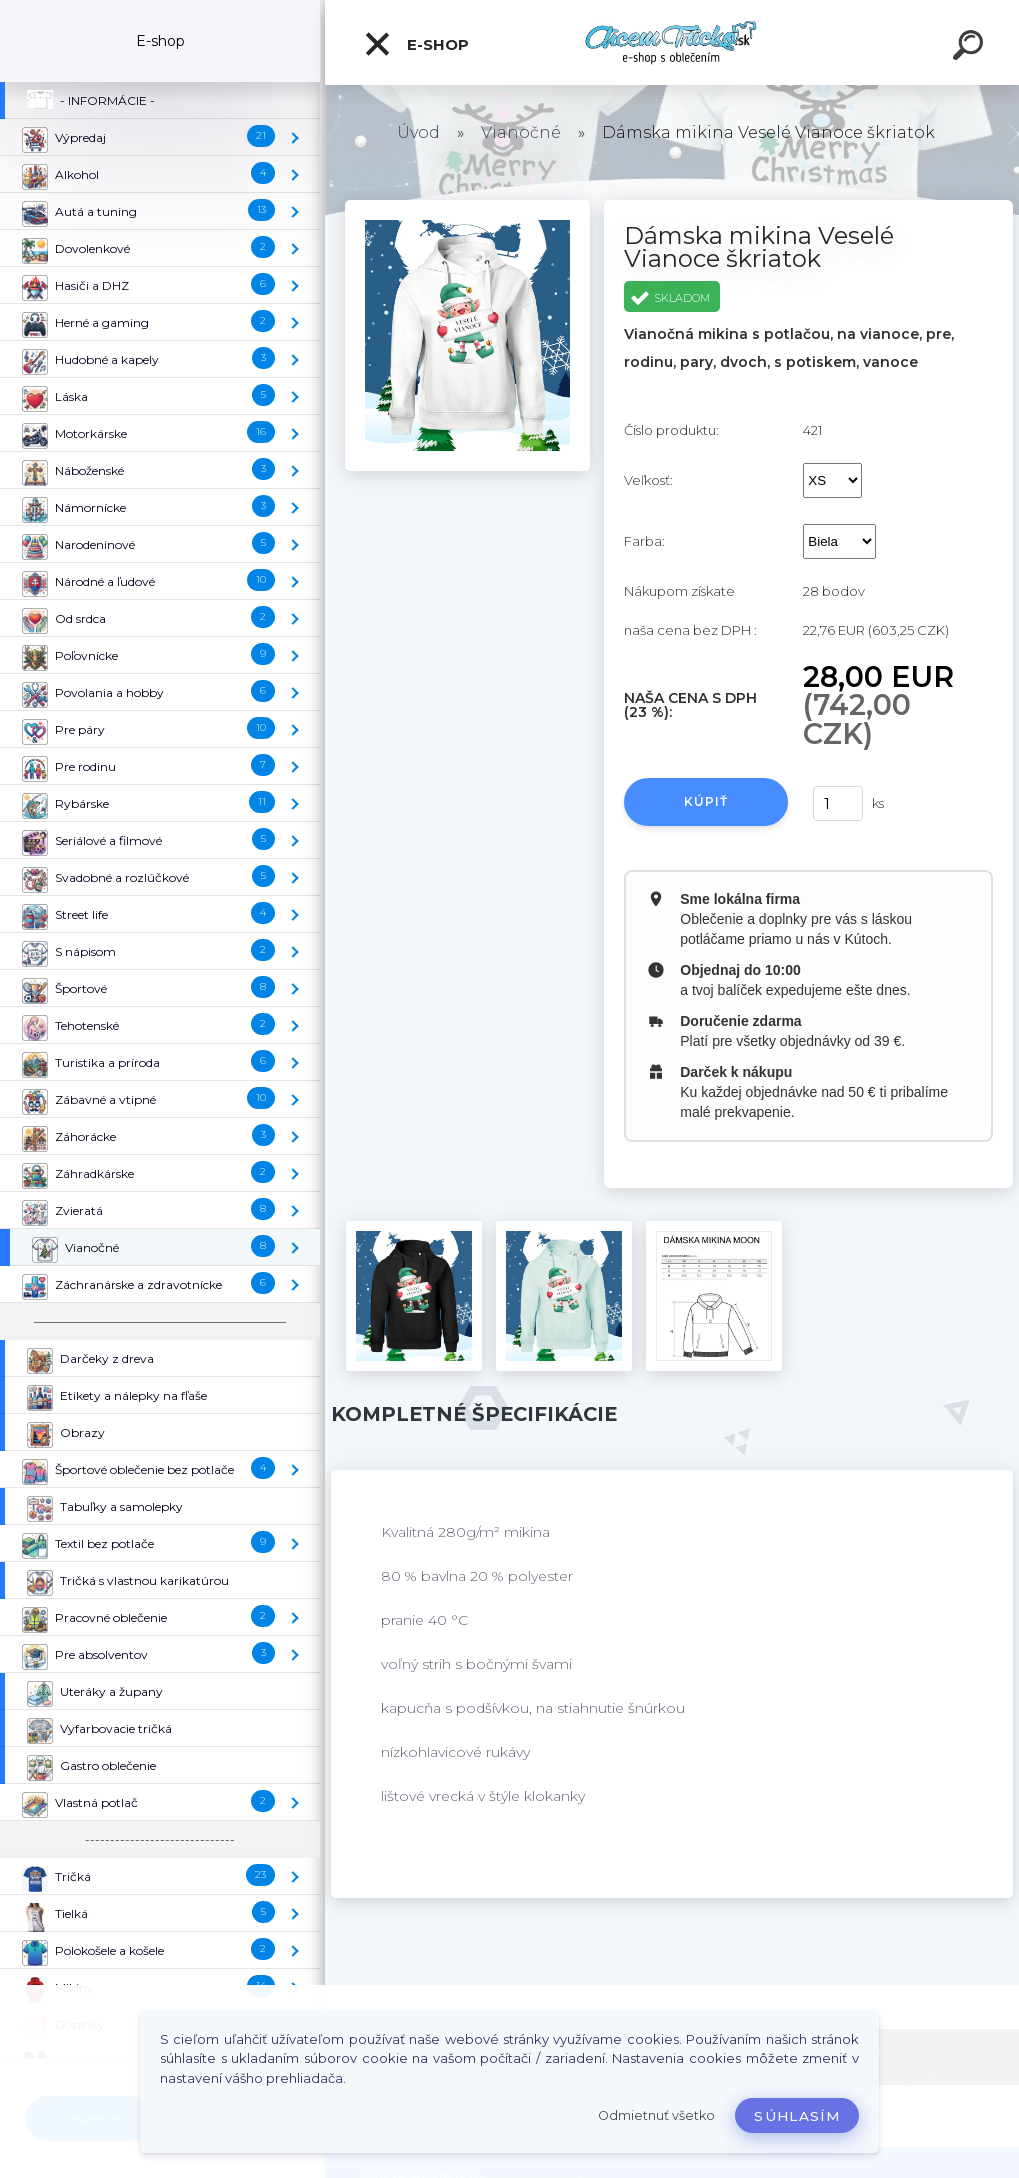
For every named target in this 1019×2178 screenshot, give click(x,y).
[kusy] (838, 803)
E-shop (416, 44)
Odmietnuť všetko (656, 2115)
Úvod (418, 132)
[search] (971, 48)
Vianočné (521, 132)
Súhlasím (797, 2116)
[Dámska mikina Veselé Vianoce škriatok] (468, 207)
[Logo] (672, 42)
